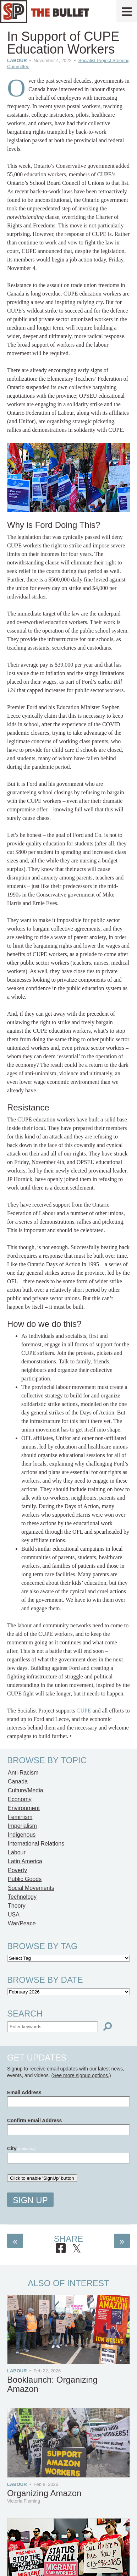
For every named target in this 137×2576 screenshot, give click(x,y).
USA (14, 1915)
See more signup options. (81, 2075)
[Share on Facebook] (61, 2248)
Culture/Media (25, 1790)
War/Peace (22, 1923)
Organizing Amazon (44, 2493)
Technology (22, 1897)
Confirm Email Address (34, 2120)
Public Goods (25, 1879)
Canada (18, 1781)
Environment (24, 1808)
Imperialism (22, 1826)
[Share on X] (76, 2248)
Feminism (20, 1817)
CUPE (84, 1711)
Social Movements (31, 1888)
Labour (17, 60)
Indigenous (21, 1835)
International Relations (36, 1844)
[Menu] (126, 11)
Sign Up (30, 2200)
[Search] (107, 2026)
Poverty (17, 1870)
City (21, 2148)
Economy (20, 1799)
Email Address (24, 2092)
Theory (17, 1906)
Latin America (25, 1861)
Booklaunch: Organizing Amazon (52, 2384)
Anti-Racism (23, 1773)
